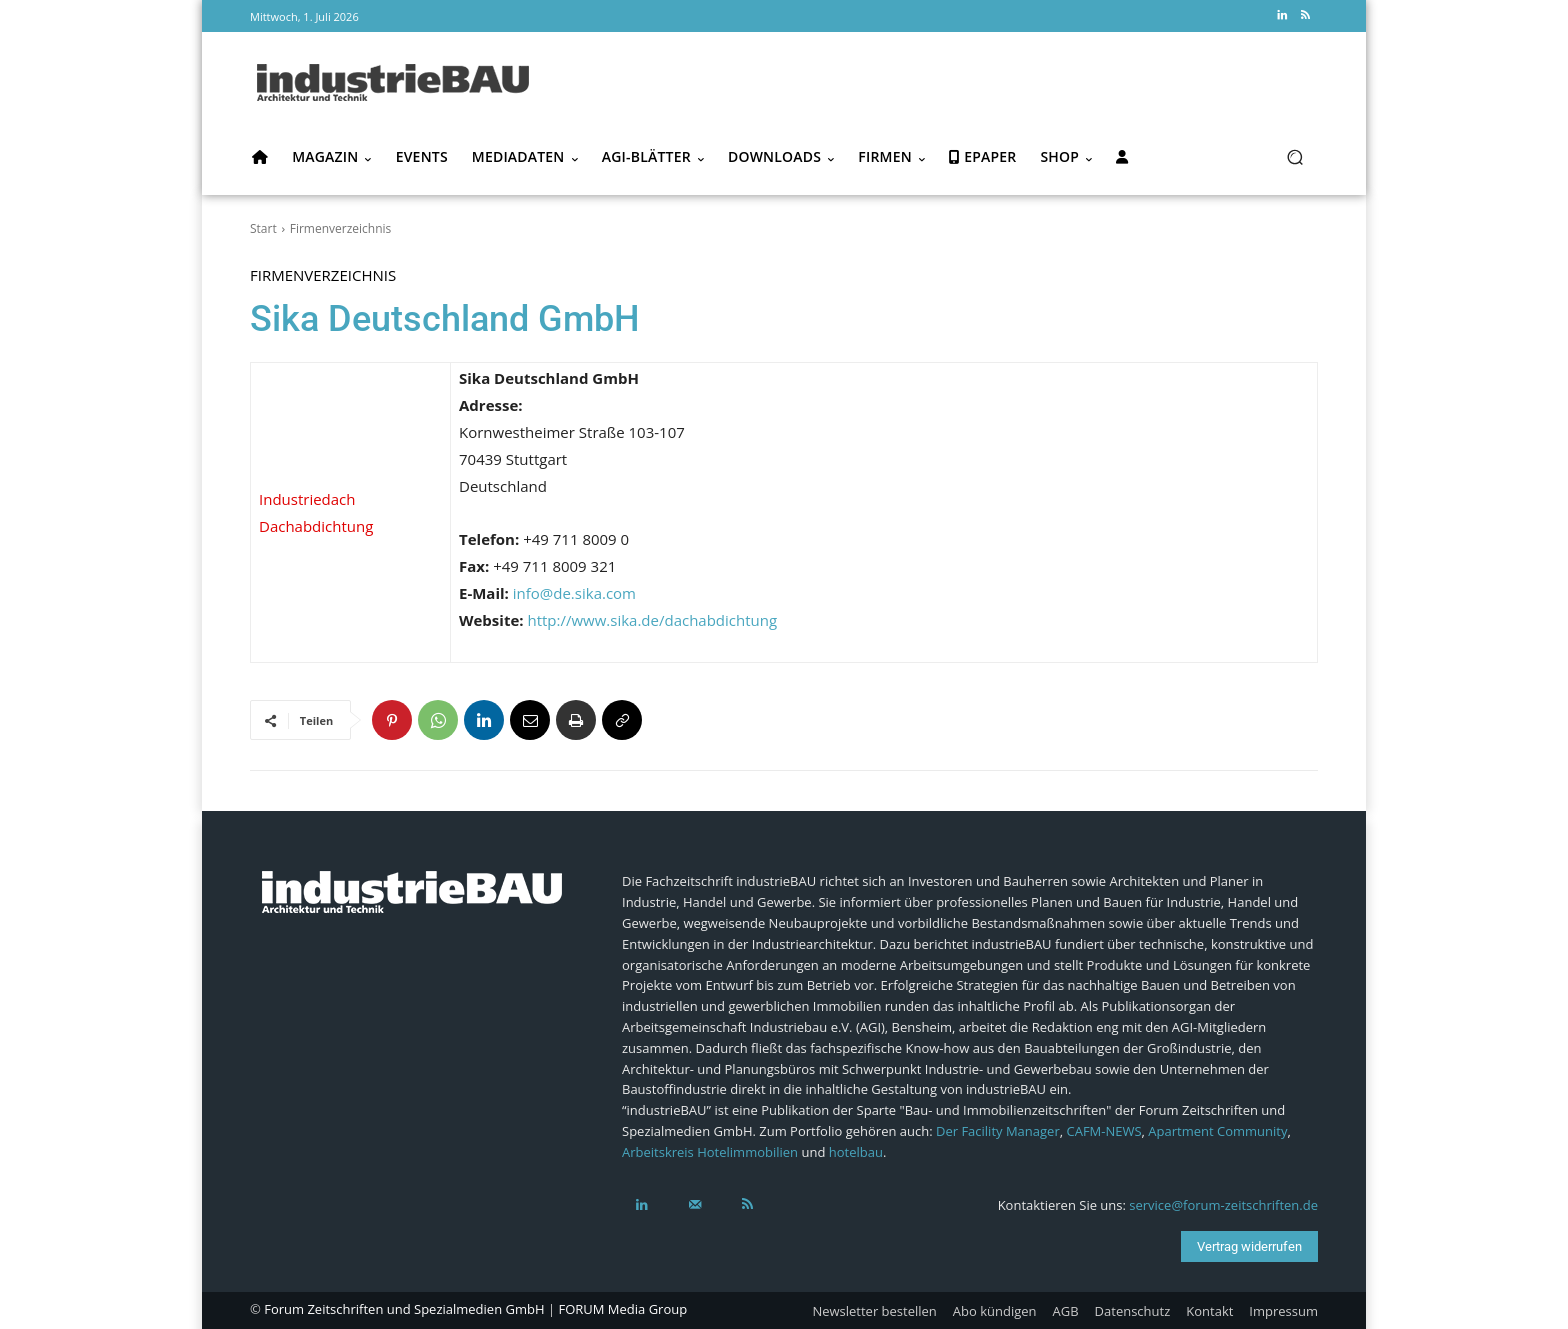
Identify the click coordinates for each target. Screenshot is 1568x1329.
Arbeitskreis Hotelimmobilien (710, 1152)
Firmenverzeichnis (341, 228)
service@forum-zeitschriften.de (1223, 1205)
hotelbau (856, 1152)
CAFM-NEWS (1103, 1131)
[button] (1294, 157)
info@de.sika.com (574, 593)
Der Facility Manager (998, 1131)
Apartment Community (1217, 1131)
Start (263, 228)
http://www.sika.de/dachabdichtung (652, 620)
